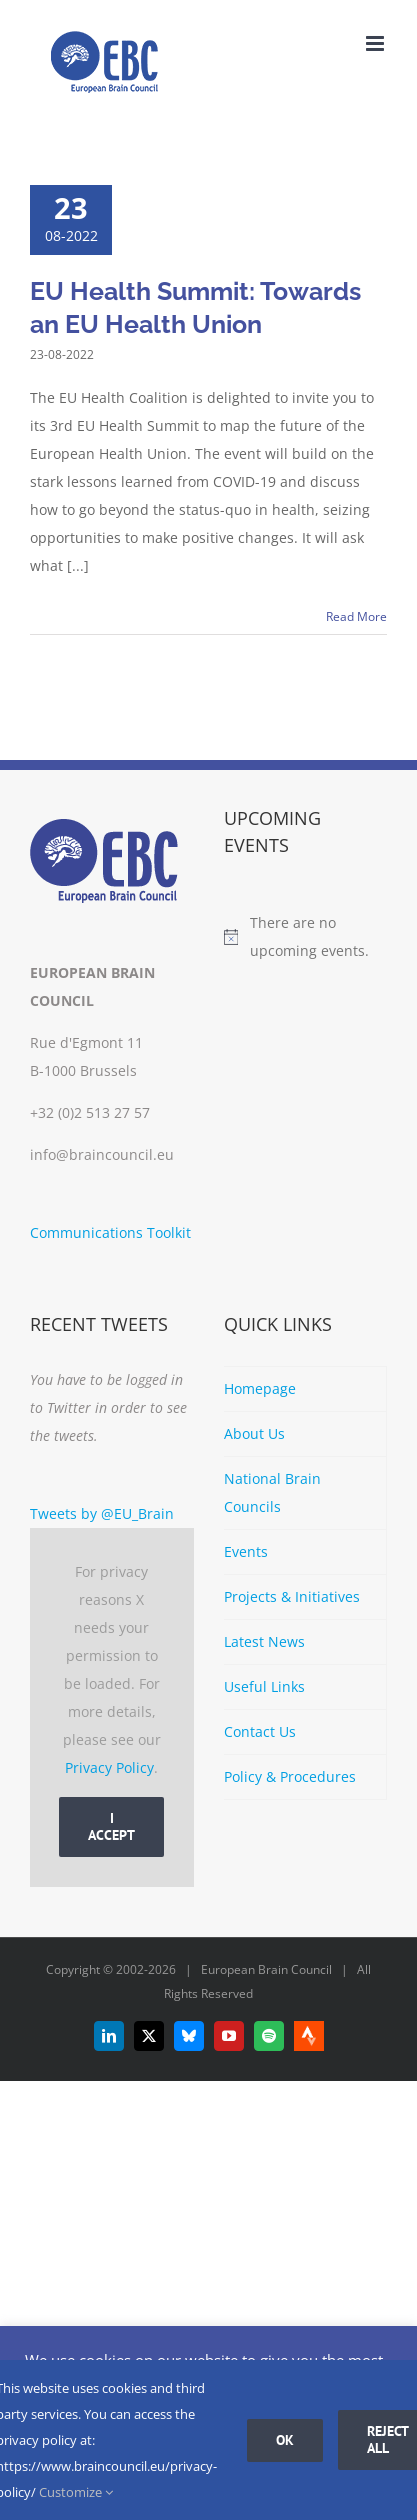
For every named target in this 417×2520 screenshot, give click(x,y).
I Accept (111, 1826)
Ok (285, 2440)
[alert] (306, 937)
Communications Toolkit (110, 1232)
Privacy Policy (109, 1767)
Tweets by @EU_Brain (102, 1513)
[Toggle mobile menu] (376, 43)
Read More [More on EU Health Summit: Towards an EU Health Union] (356, 616)
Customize (76, 2492)
